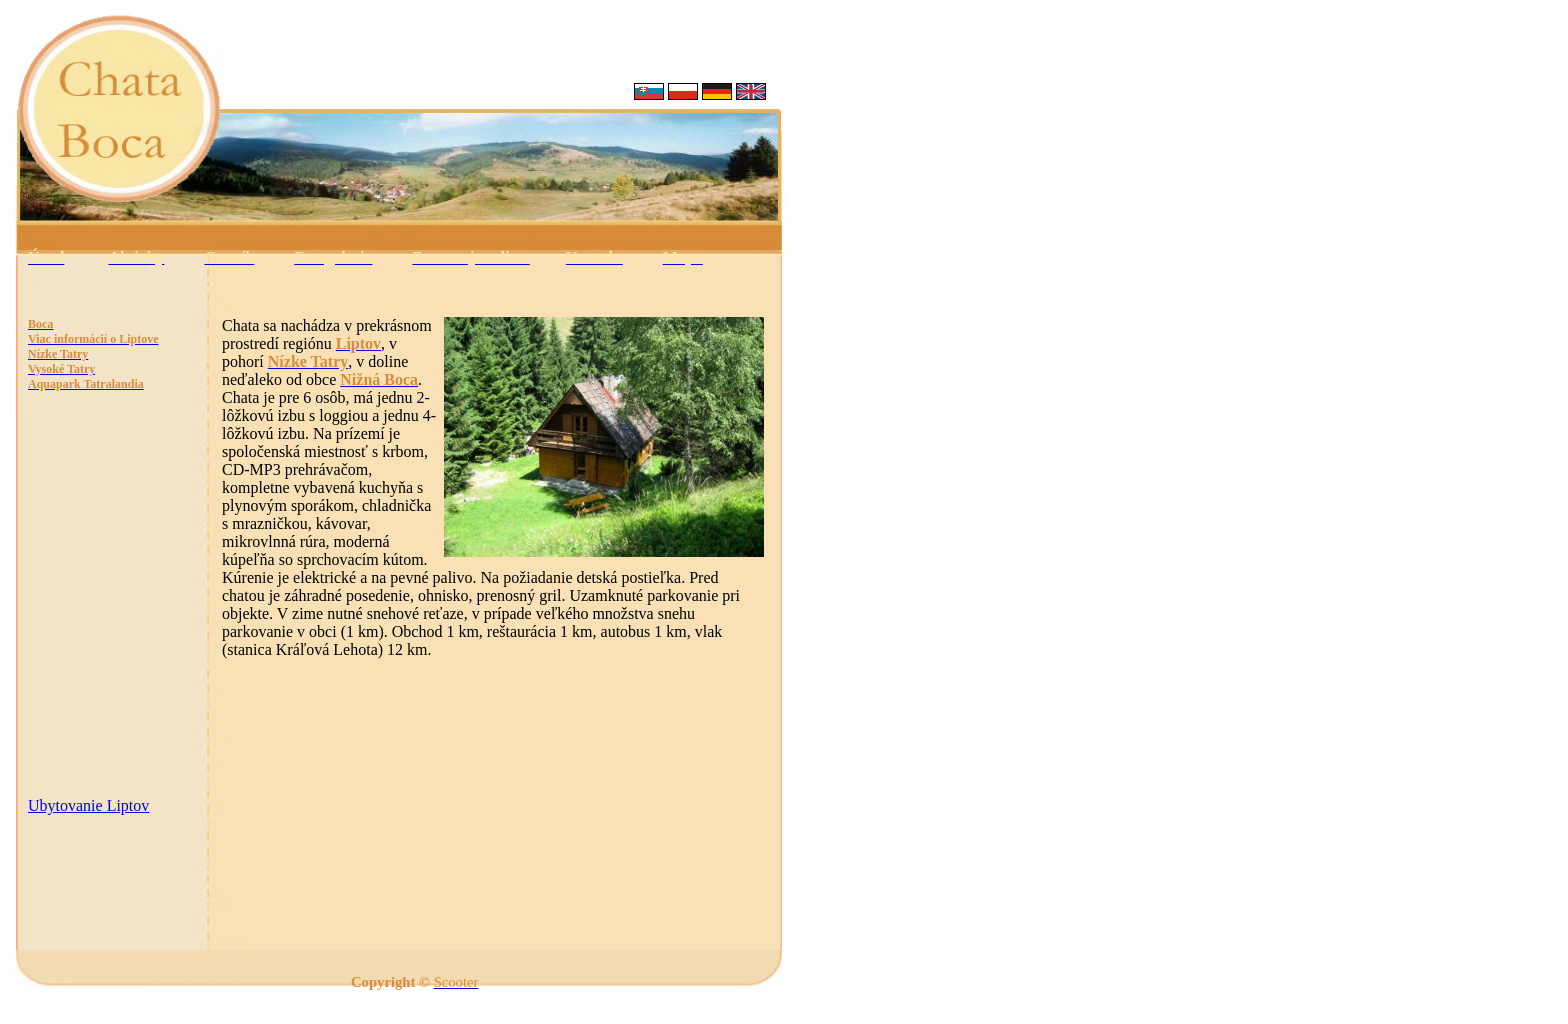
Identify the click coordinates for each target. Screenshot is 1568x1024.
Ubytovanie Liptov (88, 805)
